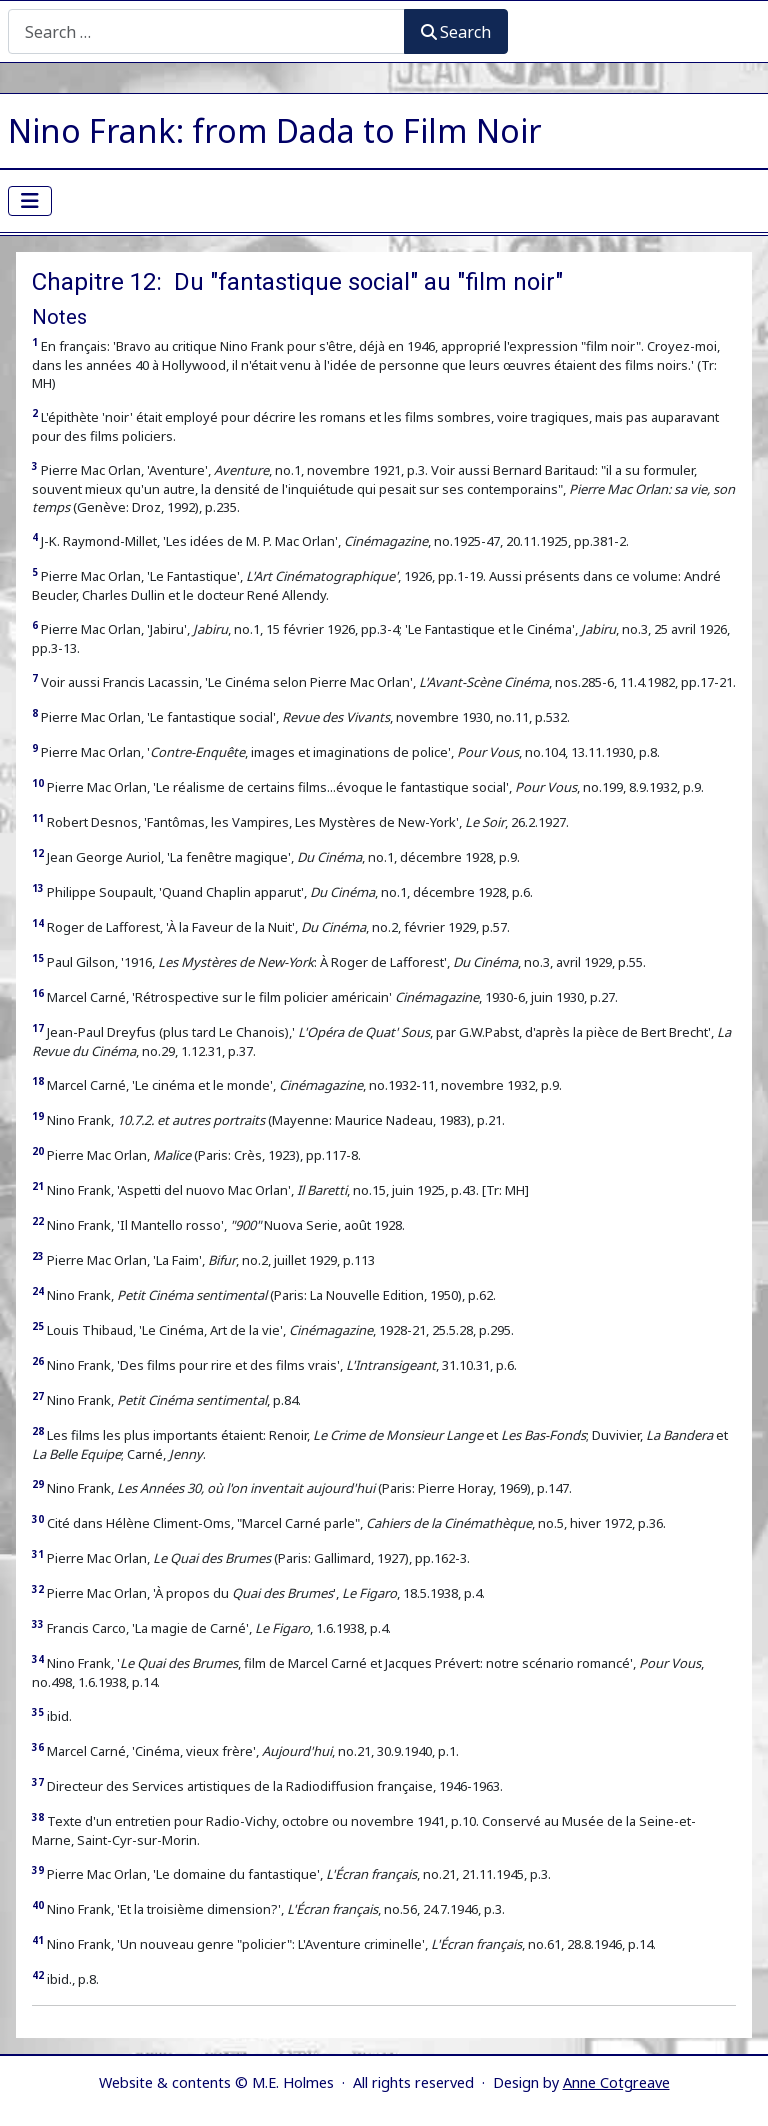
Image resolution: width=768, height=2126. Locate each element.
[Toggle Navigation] (30, 201)
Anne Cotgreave (616, 2082)
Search (456, 32)
